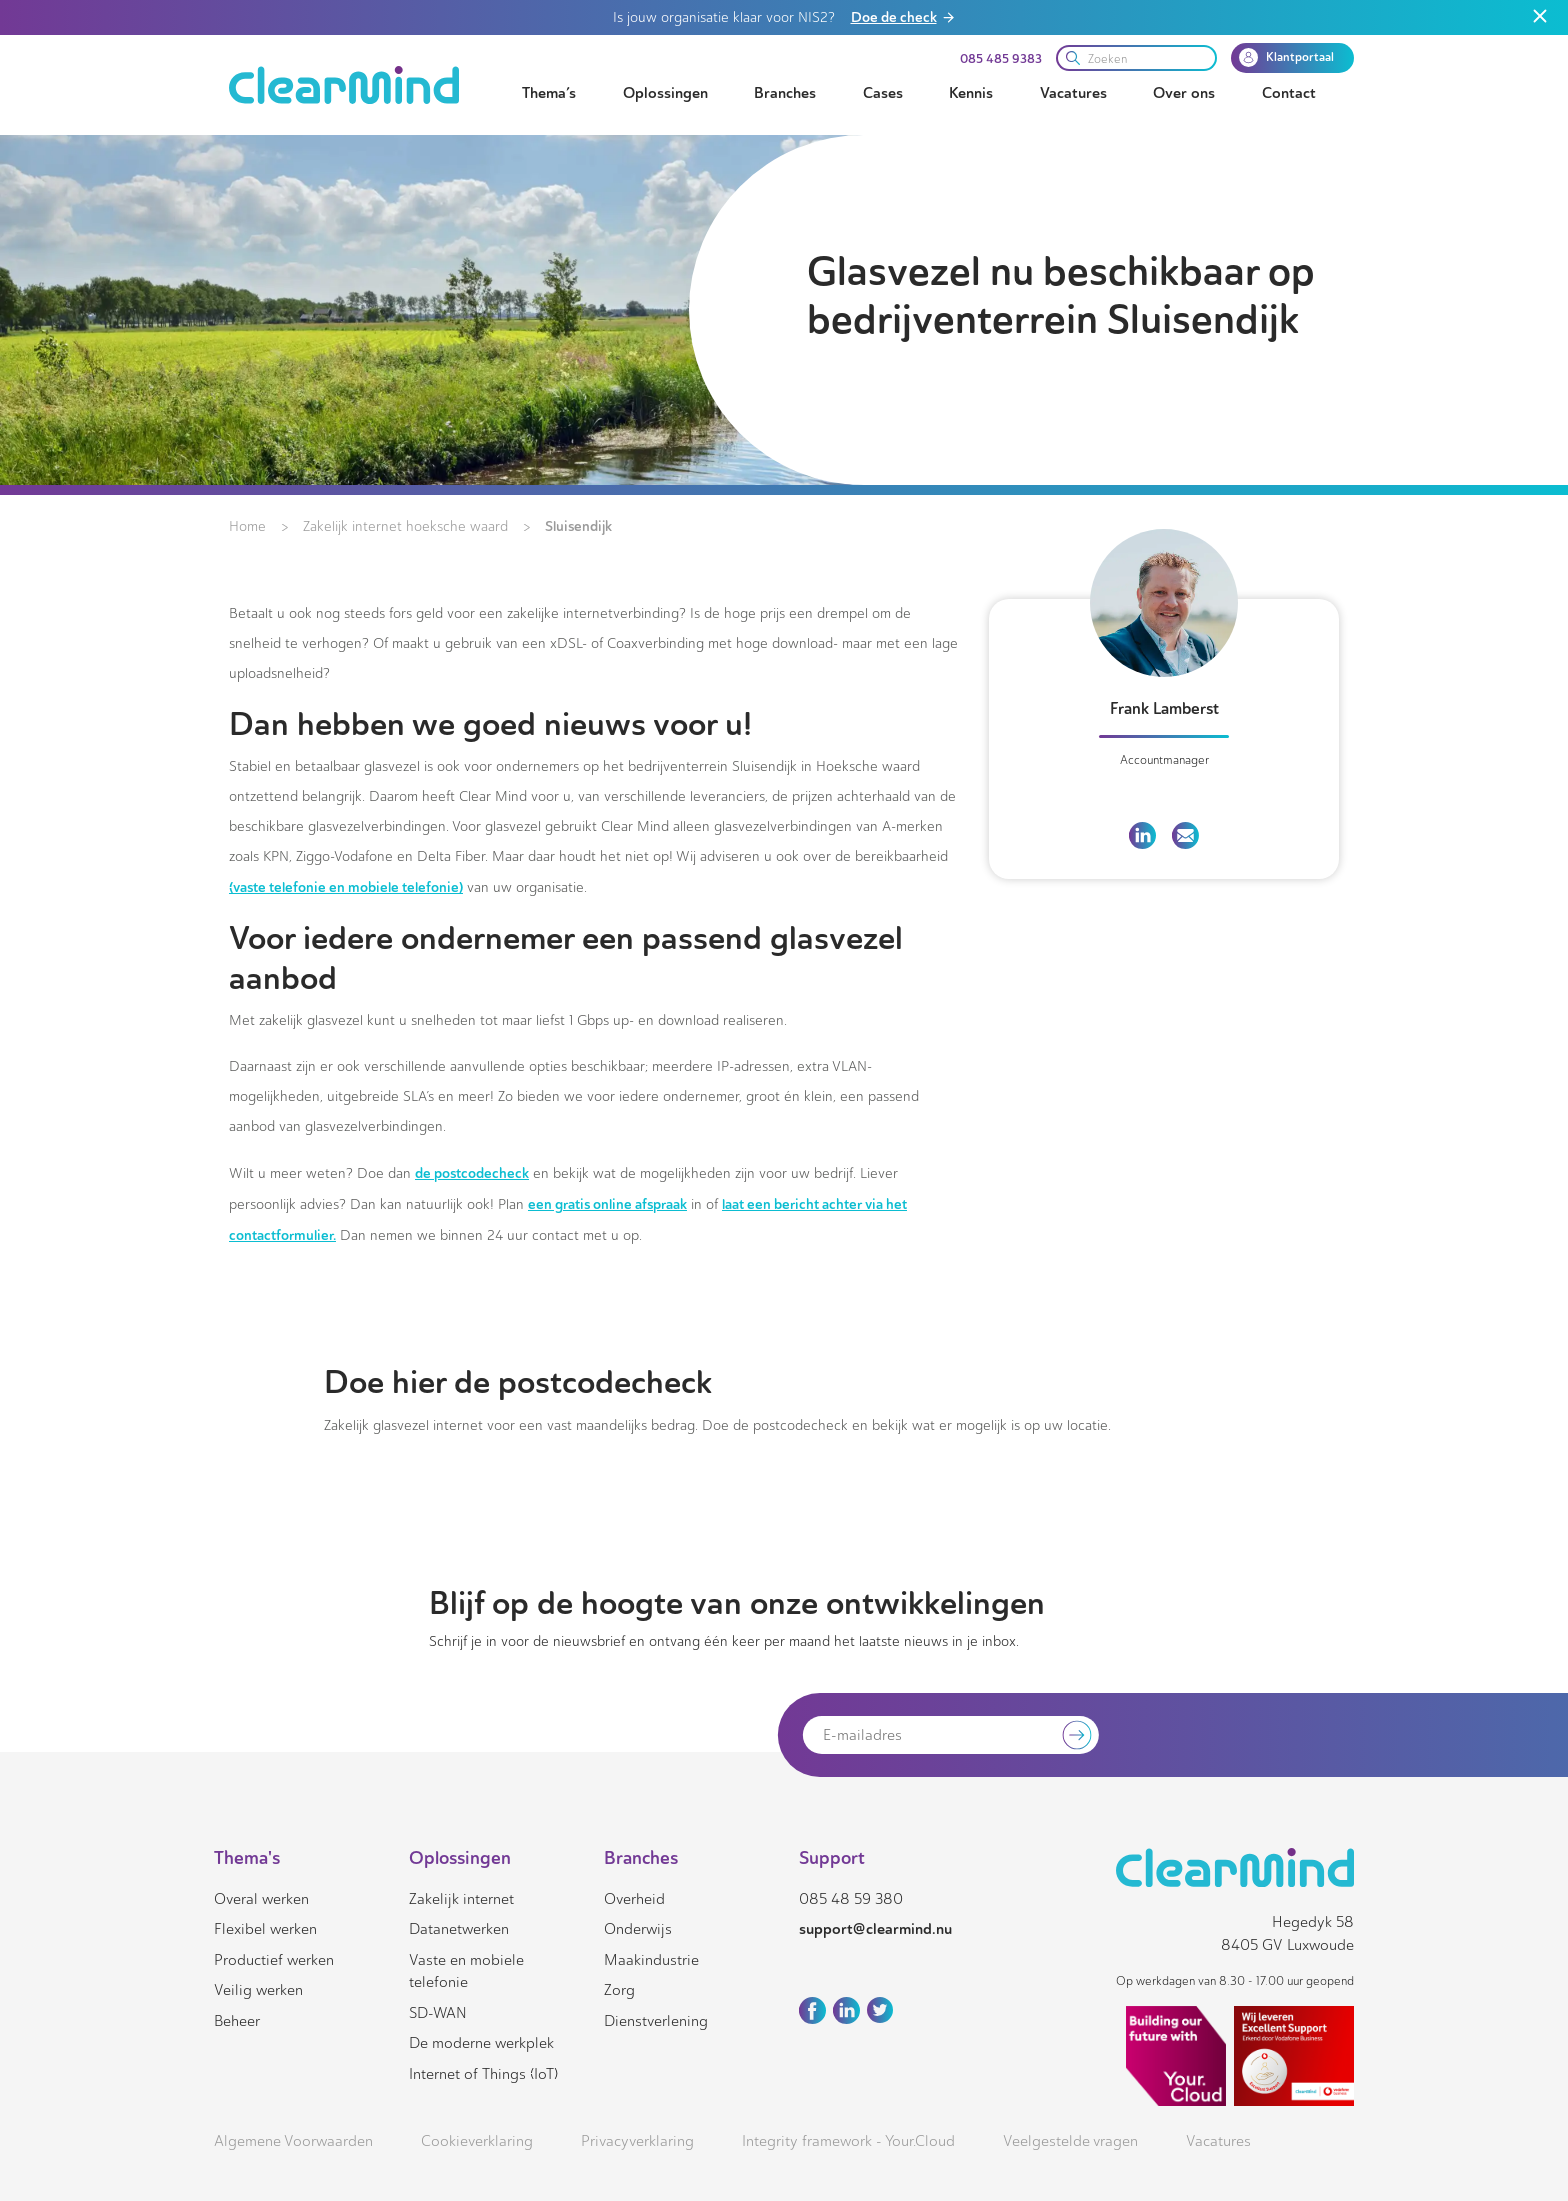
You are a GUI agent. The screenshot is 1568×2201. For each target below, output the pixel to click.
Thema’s (549, 93)
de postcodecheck (472, 1173)
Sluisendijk (578, 526)
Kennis (971, 93)
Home (247, 526)
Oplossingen (665, 93)
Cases (883, 93)
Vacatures (1073, 93)
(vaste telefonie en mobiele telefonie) (346, 887)
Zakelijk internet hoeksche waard (405, 526)
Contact (1289, 93)
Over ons (1184, 93)
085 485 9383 (1001, 59)
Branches (785, 93)
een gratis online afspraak (607, 1204)
